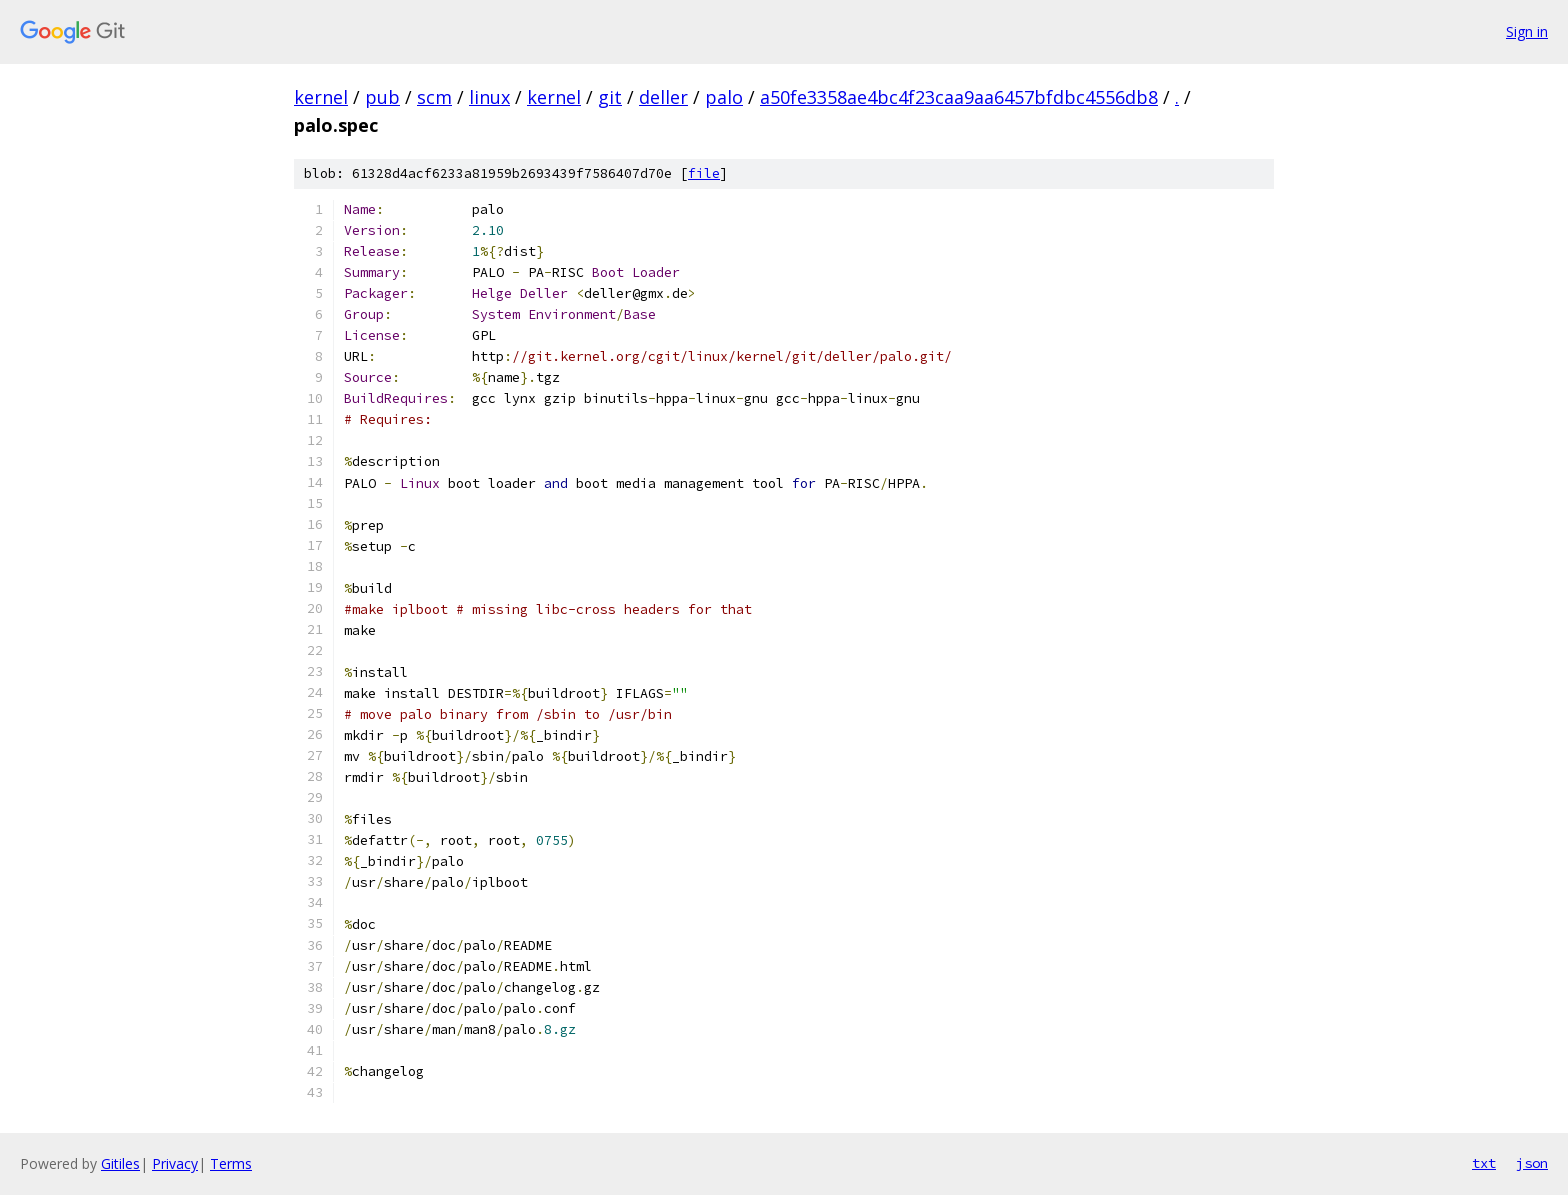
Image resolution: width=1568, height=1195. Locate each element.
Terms (231, 1163)
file (704, 173)
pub (382, 97)
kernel (321, 97)
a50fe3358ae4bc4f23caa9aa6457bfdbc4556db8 (959, 97)
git (610, 97)
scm (434, 97)
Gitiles (120, 1163)
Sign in (1527, 31)
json (1532, 1163)
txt (1484, 1163)
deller (663, 97)
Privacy (175, 1163)
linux (489, 97)
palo (724, 97)
